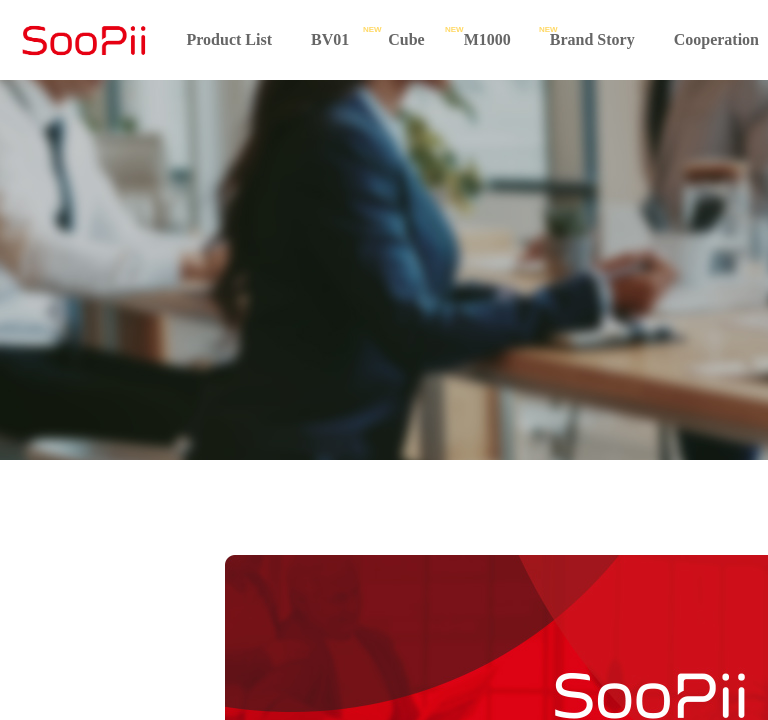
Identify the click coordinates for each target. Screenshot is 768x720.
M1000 (487, 39)
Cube (406, 39)
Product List (229, 39)
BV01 (330, 39)
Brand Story (592, 39)
